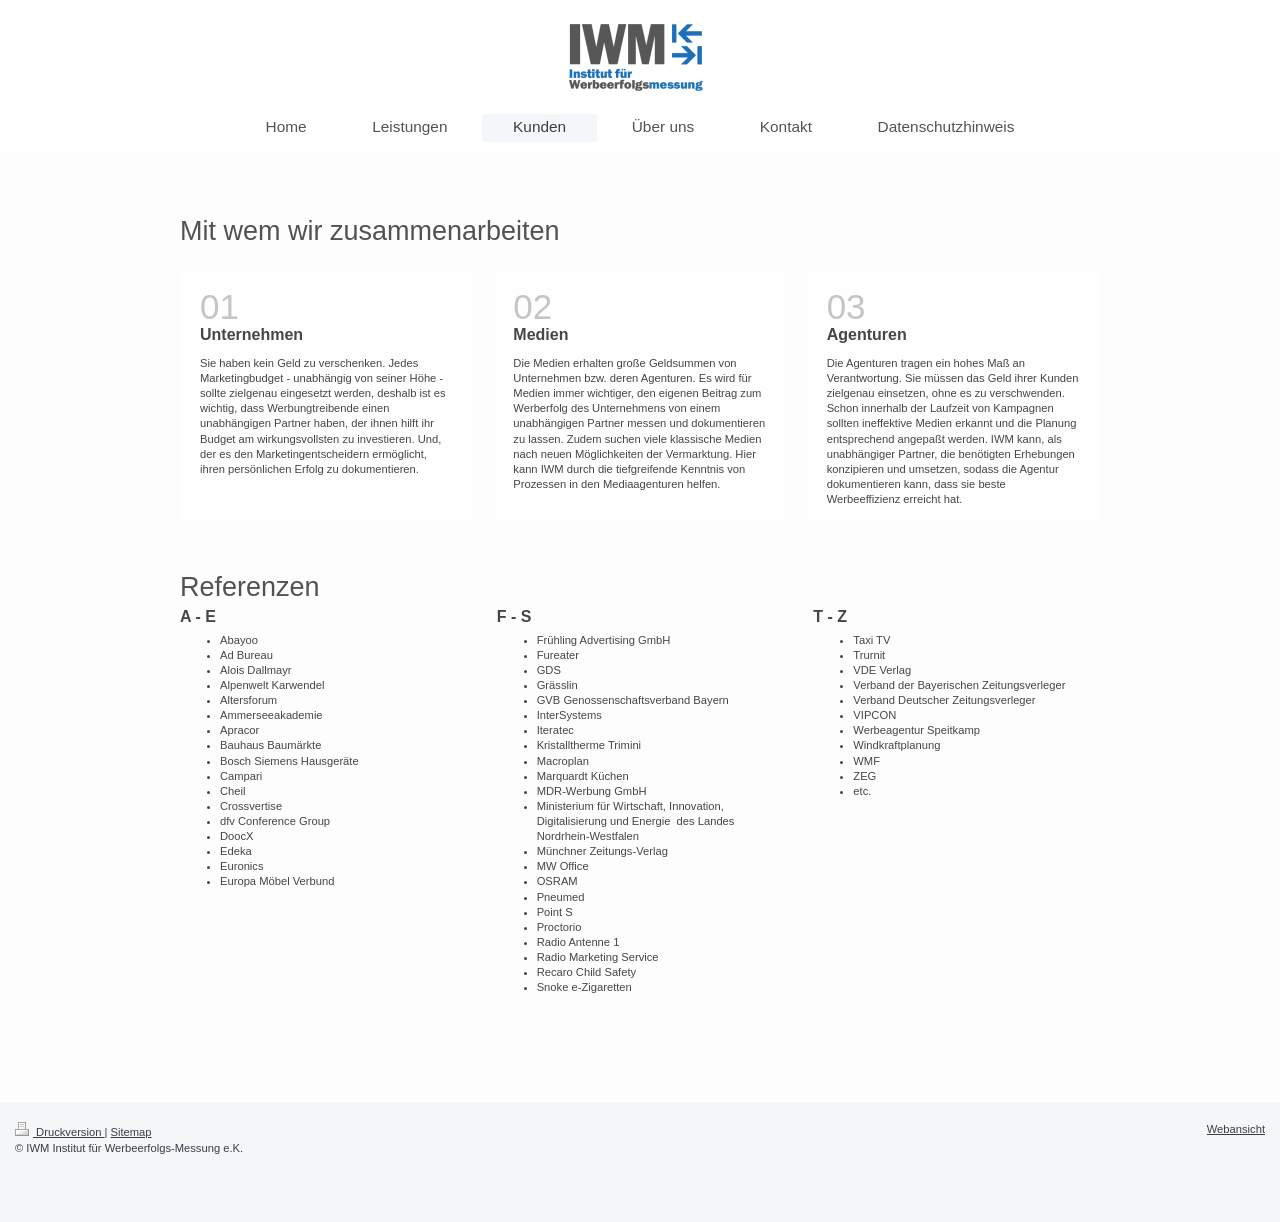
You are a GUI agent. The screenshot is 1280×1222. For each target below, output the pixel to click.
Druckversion (60, 1132)
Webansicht (1236, 1129)
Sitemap (131, 1132)
